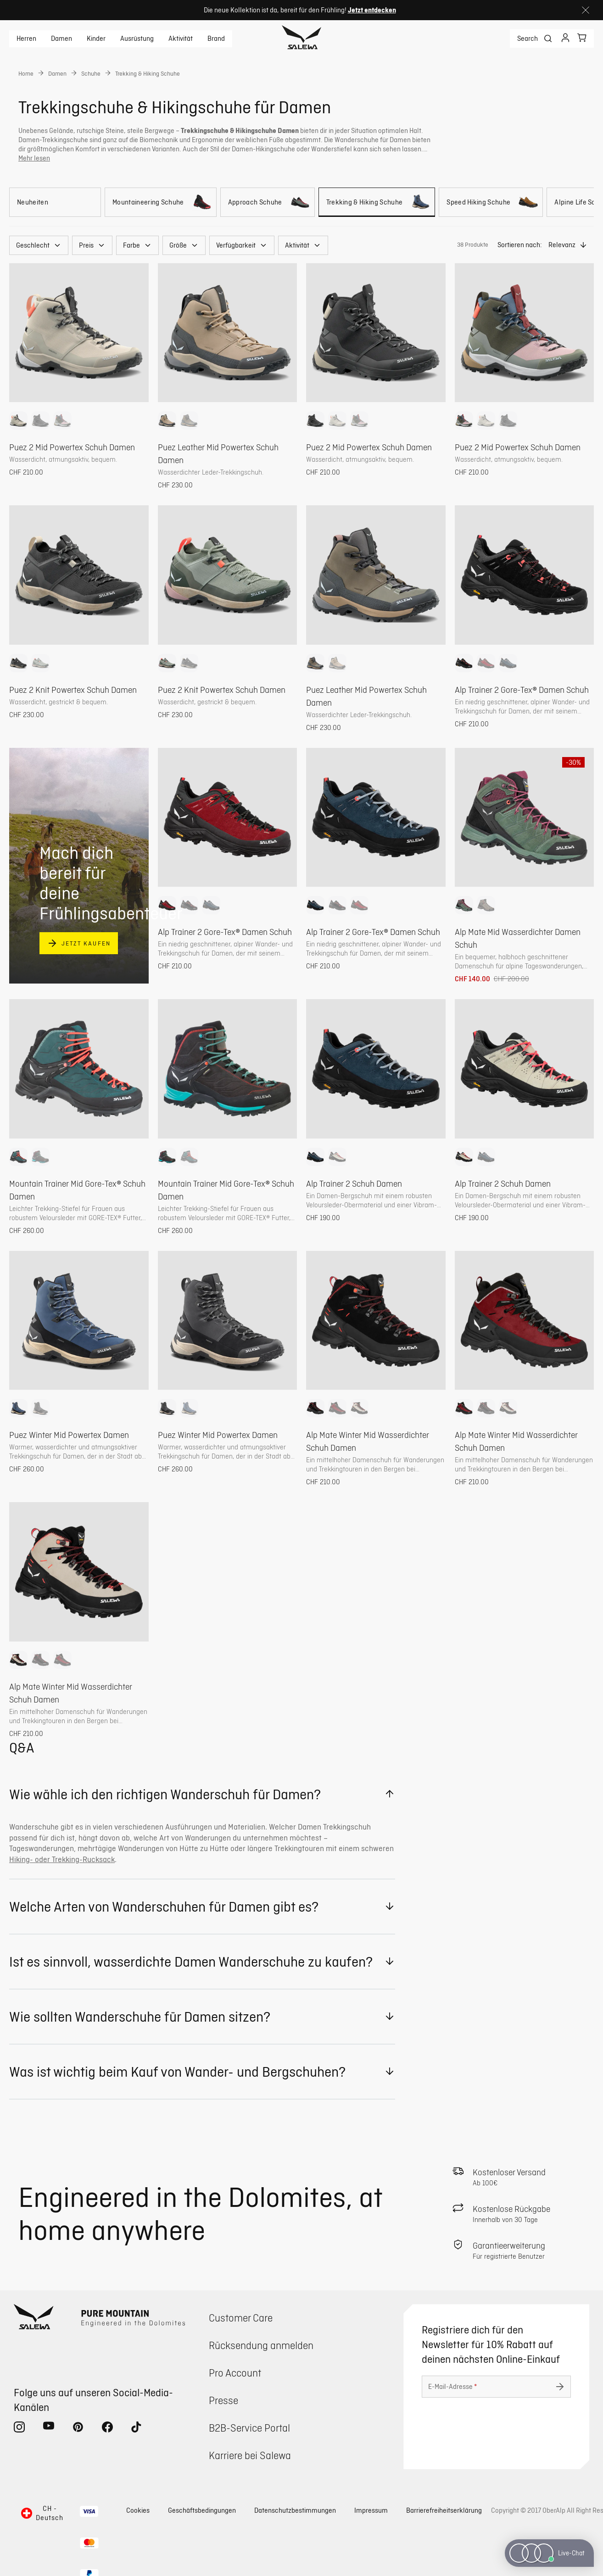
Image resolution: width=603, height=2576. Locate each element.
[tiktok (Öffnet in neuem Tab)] (136, 2428)
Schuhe (90, 73)
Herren (26, 38)
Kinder (96, 38)
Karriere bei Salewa (250, 2455)
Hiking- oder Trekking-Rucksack (62, 1859)
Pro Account (235, 2373)
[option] (18, 420)
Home (26, 73)
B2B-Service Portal (249, 2428)
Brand (216, 38)
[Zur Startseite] (301, 38)
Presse (223, 2400)
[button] (38, 245)
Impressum (371, 2510)
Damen (61, 38)
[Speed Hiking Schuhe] (491, 202)
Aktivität (180, 38)
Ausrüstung (137, 38)
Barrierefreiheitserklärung (444, 2510)
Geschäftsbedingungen (202, 2510)
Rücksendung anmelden (261, 2345)
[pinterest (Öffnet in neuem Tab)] (78, 2428)
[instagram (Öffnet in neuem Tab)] (19, 2428)
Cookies (138, 2510)
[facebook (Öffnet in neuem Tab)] (107, 2428)
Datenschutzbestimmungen (295, 2510)
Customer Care (241, 2318)
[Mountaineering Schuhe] (161, 202)
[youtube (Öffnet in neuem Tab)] (48, 2428)
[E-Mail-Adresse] (496, 2387)
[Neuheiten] (55, 202)
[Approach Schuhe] (267, 202)
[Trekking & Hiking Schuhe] (377, 202)
